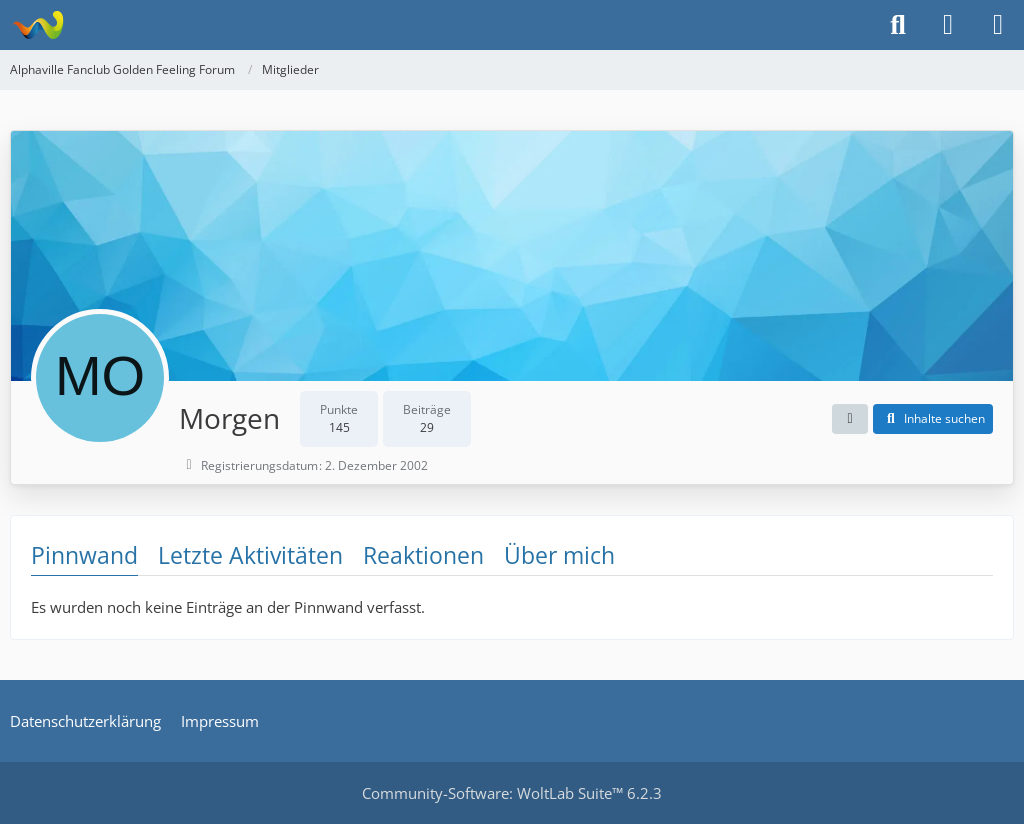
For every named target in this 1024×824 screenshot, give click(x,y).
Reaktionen (423, 555)
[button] (850, 419)
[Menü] (998, 25)
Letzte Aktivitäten (250, 555)
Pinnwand (84, 555)
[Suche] (898, 25)
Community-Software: (512, 793)
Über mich (559, 555)
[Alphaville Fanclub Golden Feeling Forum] (37, 25)
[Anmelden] (948, 25)
